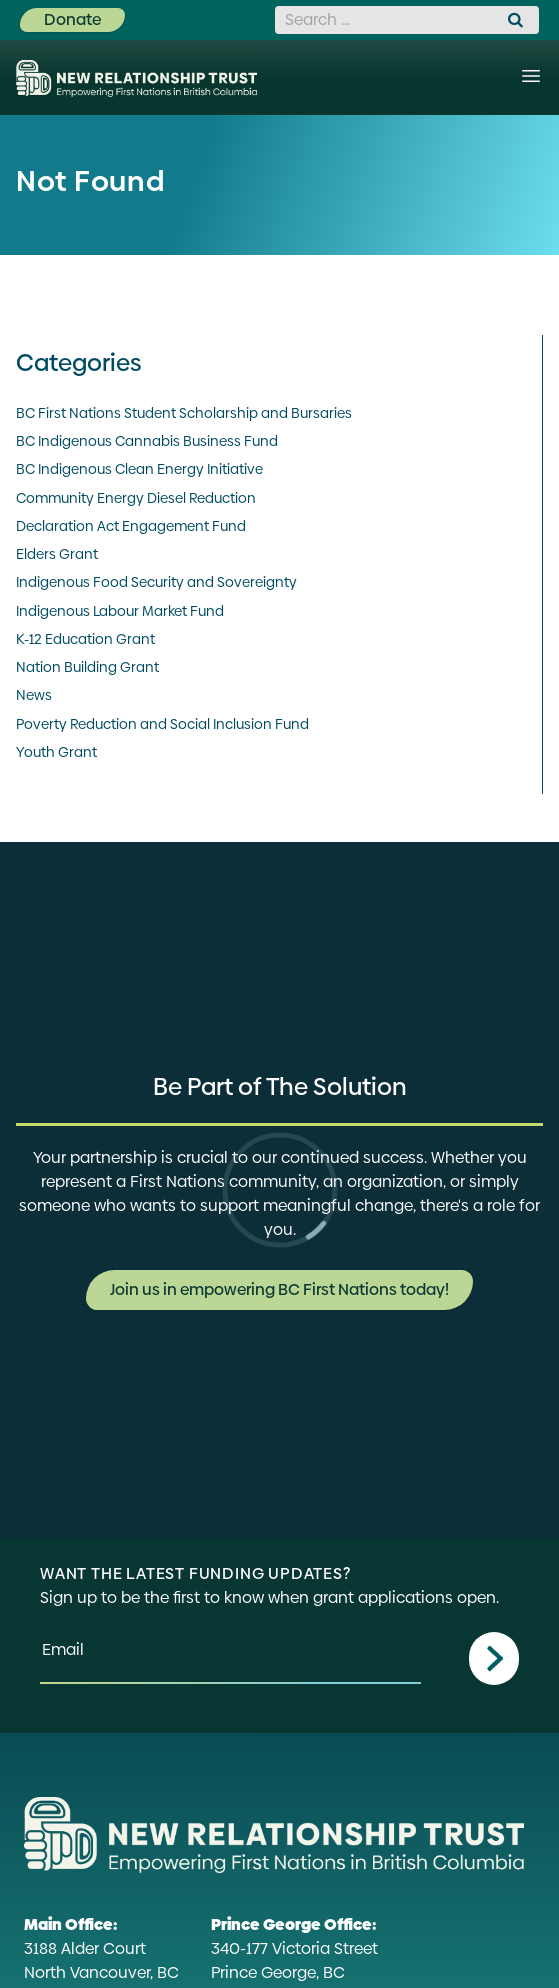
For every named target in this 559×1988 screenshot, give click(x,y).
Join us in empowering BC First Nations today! (279, 1289)
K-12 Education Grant (85, 639)
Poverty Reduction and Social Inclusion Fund (162, 724)
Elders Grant (57, 554)
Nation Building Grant (87, 667)
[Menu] (531, 76)
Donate (72, 19)
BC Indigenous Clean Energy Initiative (139, 469)
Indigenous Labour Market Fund (120, 611)
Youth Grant (56, 752)
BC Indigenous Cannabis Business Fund (147, 441)
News (34, 695)
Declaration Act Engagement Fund (131, 526)
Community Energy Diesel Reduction (136, 498)
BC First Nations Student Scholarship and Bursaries (184, 413)
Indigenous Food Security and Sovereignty (156, 582)
